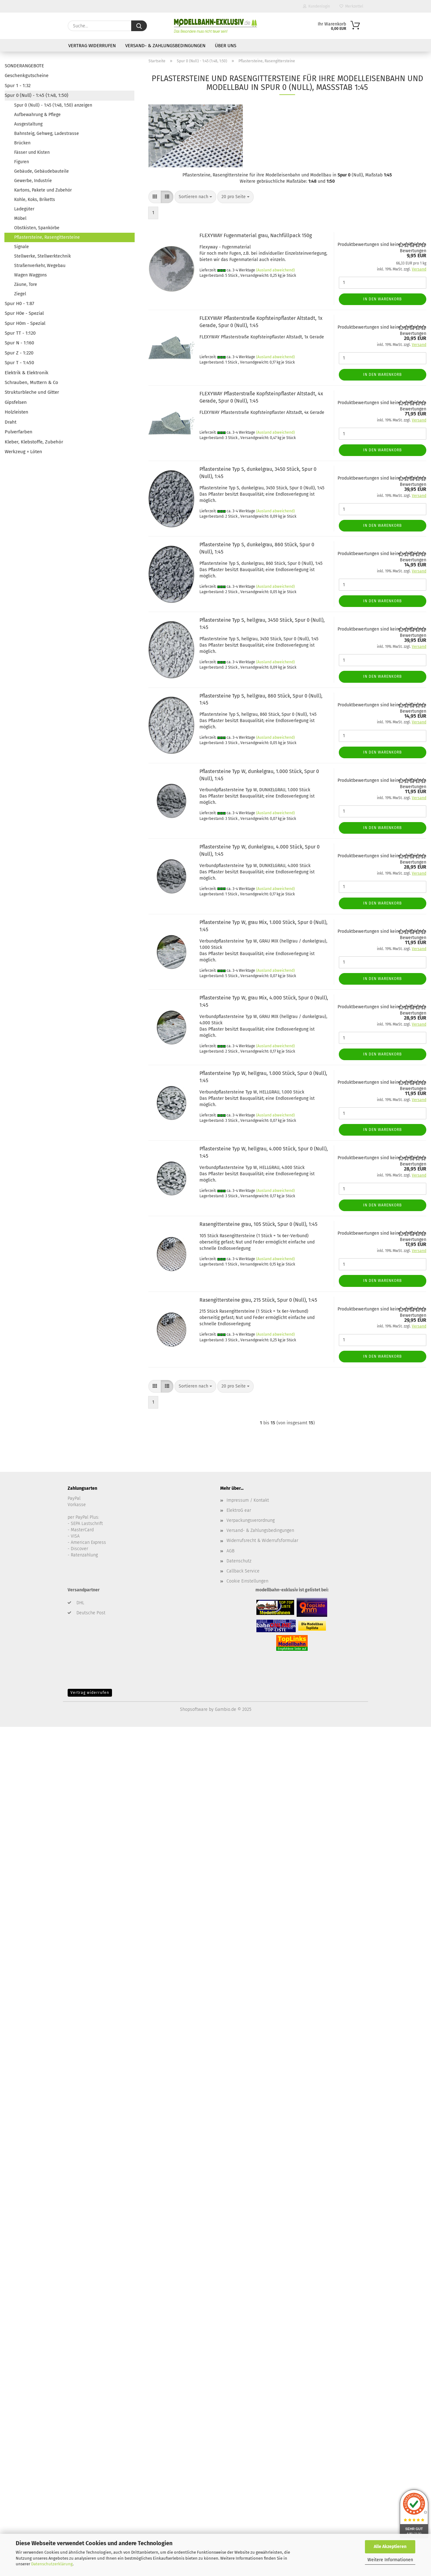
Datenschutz (239, 1561)
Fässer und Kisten (32, 152)
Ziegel (20, 294)
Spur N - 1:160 (19, 343)
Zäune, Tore (25, 284)
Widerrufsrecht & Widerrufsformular (262, 1540)
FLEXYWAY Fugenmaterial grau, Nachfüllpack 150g (255, 235)
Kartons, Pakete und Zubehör (43, 190)
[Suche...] (139, 25)
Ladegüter (24, 209)
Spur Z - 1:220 (19, 353)
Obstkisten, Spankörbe (36, 228)
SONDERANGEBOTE (24, 66)
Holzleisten (16, 412)
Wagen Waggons (30, 275)
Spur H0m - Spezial (25, 323)
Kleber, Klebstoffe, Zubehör (34, 442)
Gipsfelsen (16, 402)
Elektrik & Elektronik (26, 373)
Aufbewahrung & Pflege (37, 114)
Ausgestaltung (28, 124)
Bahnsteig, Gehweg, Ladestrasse (46, 133)
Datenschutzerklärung (52, 2564)
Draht (10, 422)
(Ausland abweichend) (275, 270)
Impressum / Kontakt (248, 1500)
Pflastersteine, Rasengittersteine (47, 237)
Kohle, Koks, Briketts (34, 199)
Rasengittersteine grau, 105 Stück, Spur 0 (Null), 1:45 (258, 1224)
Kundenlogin (316, 6)
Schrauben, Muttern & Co (31, 382)
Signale (21, 246)
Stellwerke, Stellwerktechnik (42, 256)
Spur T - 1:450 (19, 362)
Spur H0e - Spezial (24, 313)
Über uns (225, 45)
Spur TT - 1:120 (20, 333)
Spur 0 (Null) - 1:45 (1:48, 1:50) (36, 95)
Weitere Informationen (390, 2559)
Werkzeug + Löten (23, 451)
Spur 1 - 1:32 (18, 85)
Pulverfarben (18, 432)
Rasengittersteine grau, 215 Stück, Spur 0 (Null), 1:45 (258, 1300)
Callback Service (243, 1571)
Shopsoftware (194, 1709)
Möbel (20, 218)
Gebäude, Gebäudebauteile (41, 171)
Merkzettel (351, 6)
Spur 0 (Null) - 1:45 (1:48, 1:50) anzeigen (53, 105)
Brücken (22, 143)
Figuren (21, 161)
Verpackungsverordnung (251, 1520)
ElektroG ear (239, 1510)
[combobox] (195, 197)
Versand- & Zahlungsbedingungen (165, 45)
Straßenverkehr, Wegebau (39, 265)
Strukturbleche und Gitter (32, 392)
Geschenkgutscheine (26, 75)
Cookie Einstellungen (247, 1581)
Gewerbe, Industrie (33, 180)
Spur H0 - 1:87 (19, 303)
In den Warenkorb (382, 299)
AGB (230, 1551)
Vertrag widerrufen (92, 45)
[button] (154, 197)
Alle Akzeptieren (390, 2546)
